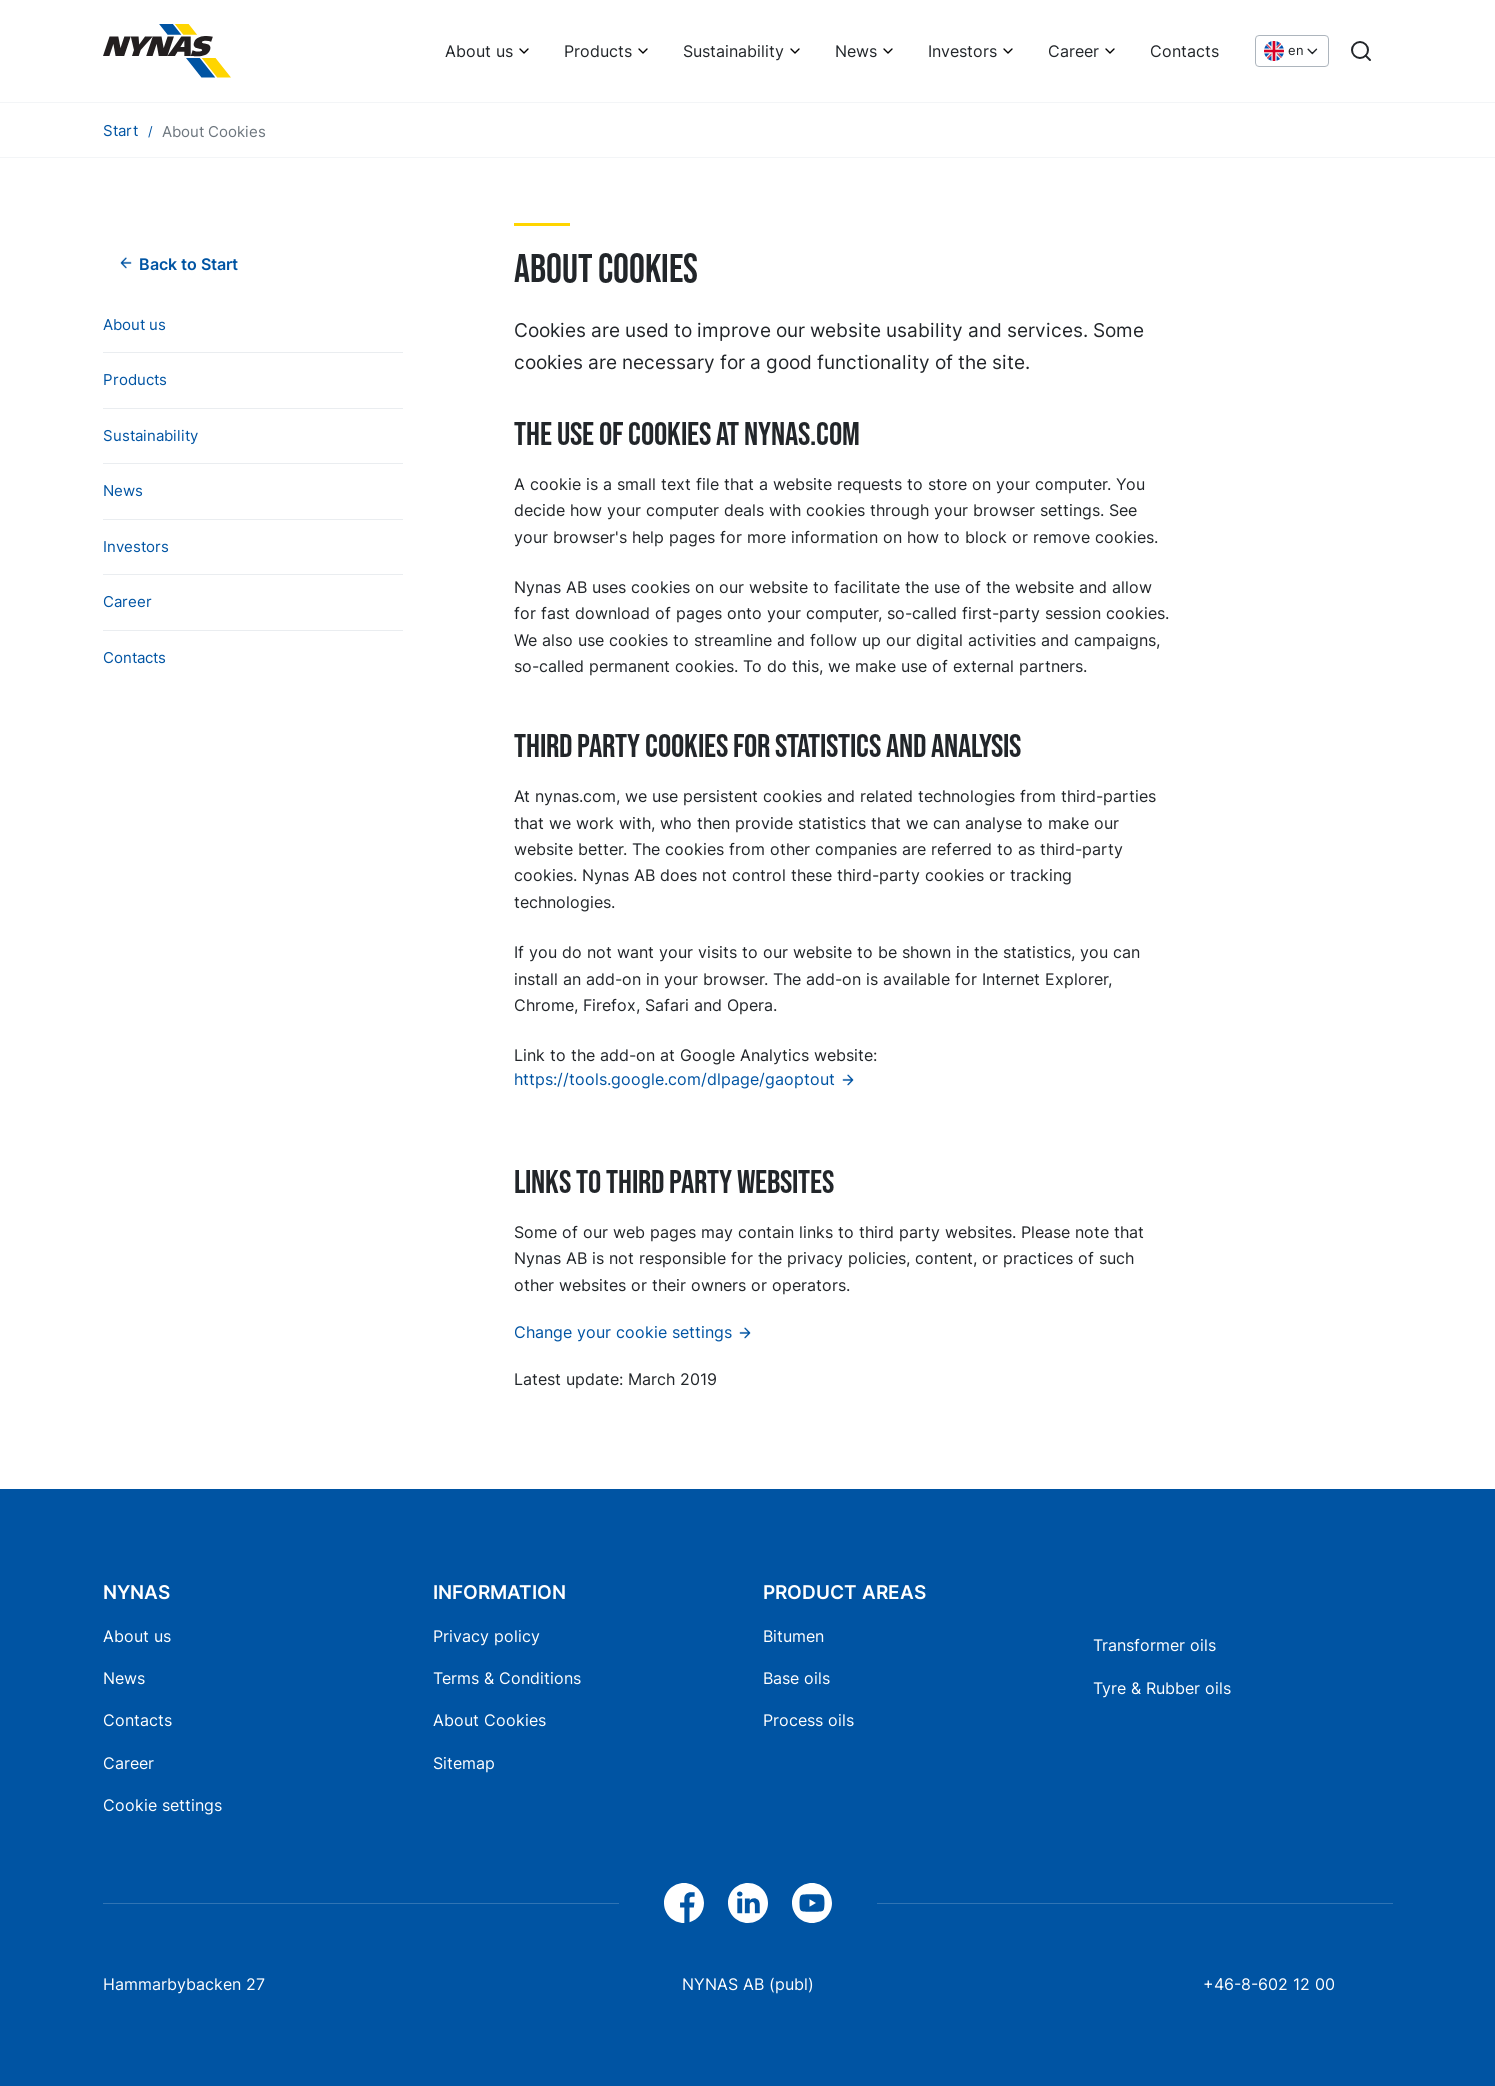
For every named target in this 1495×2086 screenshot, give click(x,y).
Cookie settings (162, 1805)
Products (598, 51)
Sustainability (733, 51)
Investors (962, 51)
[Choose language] (1291, 51)
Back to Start (188, 264)
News (856, 51)
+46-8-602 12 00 (1269, 1984)
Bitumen (793, 1636)
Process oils (808, 1720)
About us (479, 51)
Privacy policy (486, 1636)
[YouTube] (812, 1903)
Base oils (796, 1678)
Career (1073, 51)
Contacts (1184, 51)
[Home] (167, 51)
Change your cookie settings (623, 1332)
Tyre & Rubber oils (1162, 1688)
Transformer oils (1154, 1645)
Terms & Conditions (507, 1678)
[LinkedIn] (748, 1903)
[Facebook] (684, 1903)
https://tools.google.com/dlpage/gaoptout (674, 1079)
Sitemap (464, 1763)
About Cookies (489, 1720)
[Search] (1361, 51)
